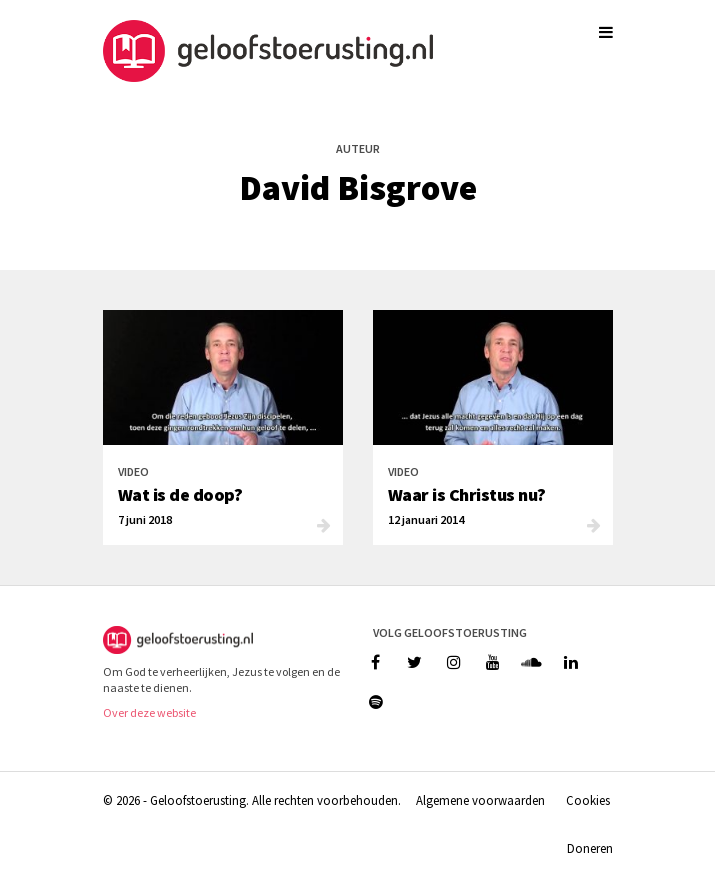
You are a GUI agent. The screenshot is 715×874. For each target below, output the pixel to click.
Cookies (588, 800)
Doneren (590, 848)
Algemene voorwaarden (480, 800)
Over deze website (149, 712)
